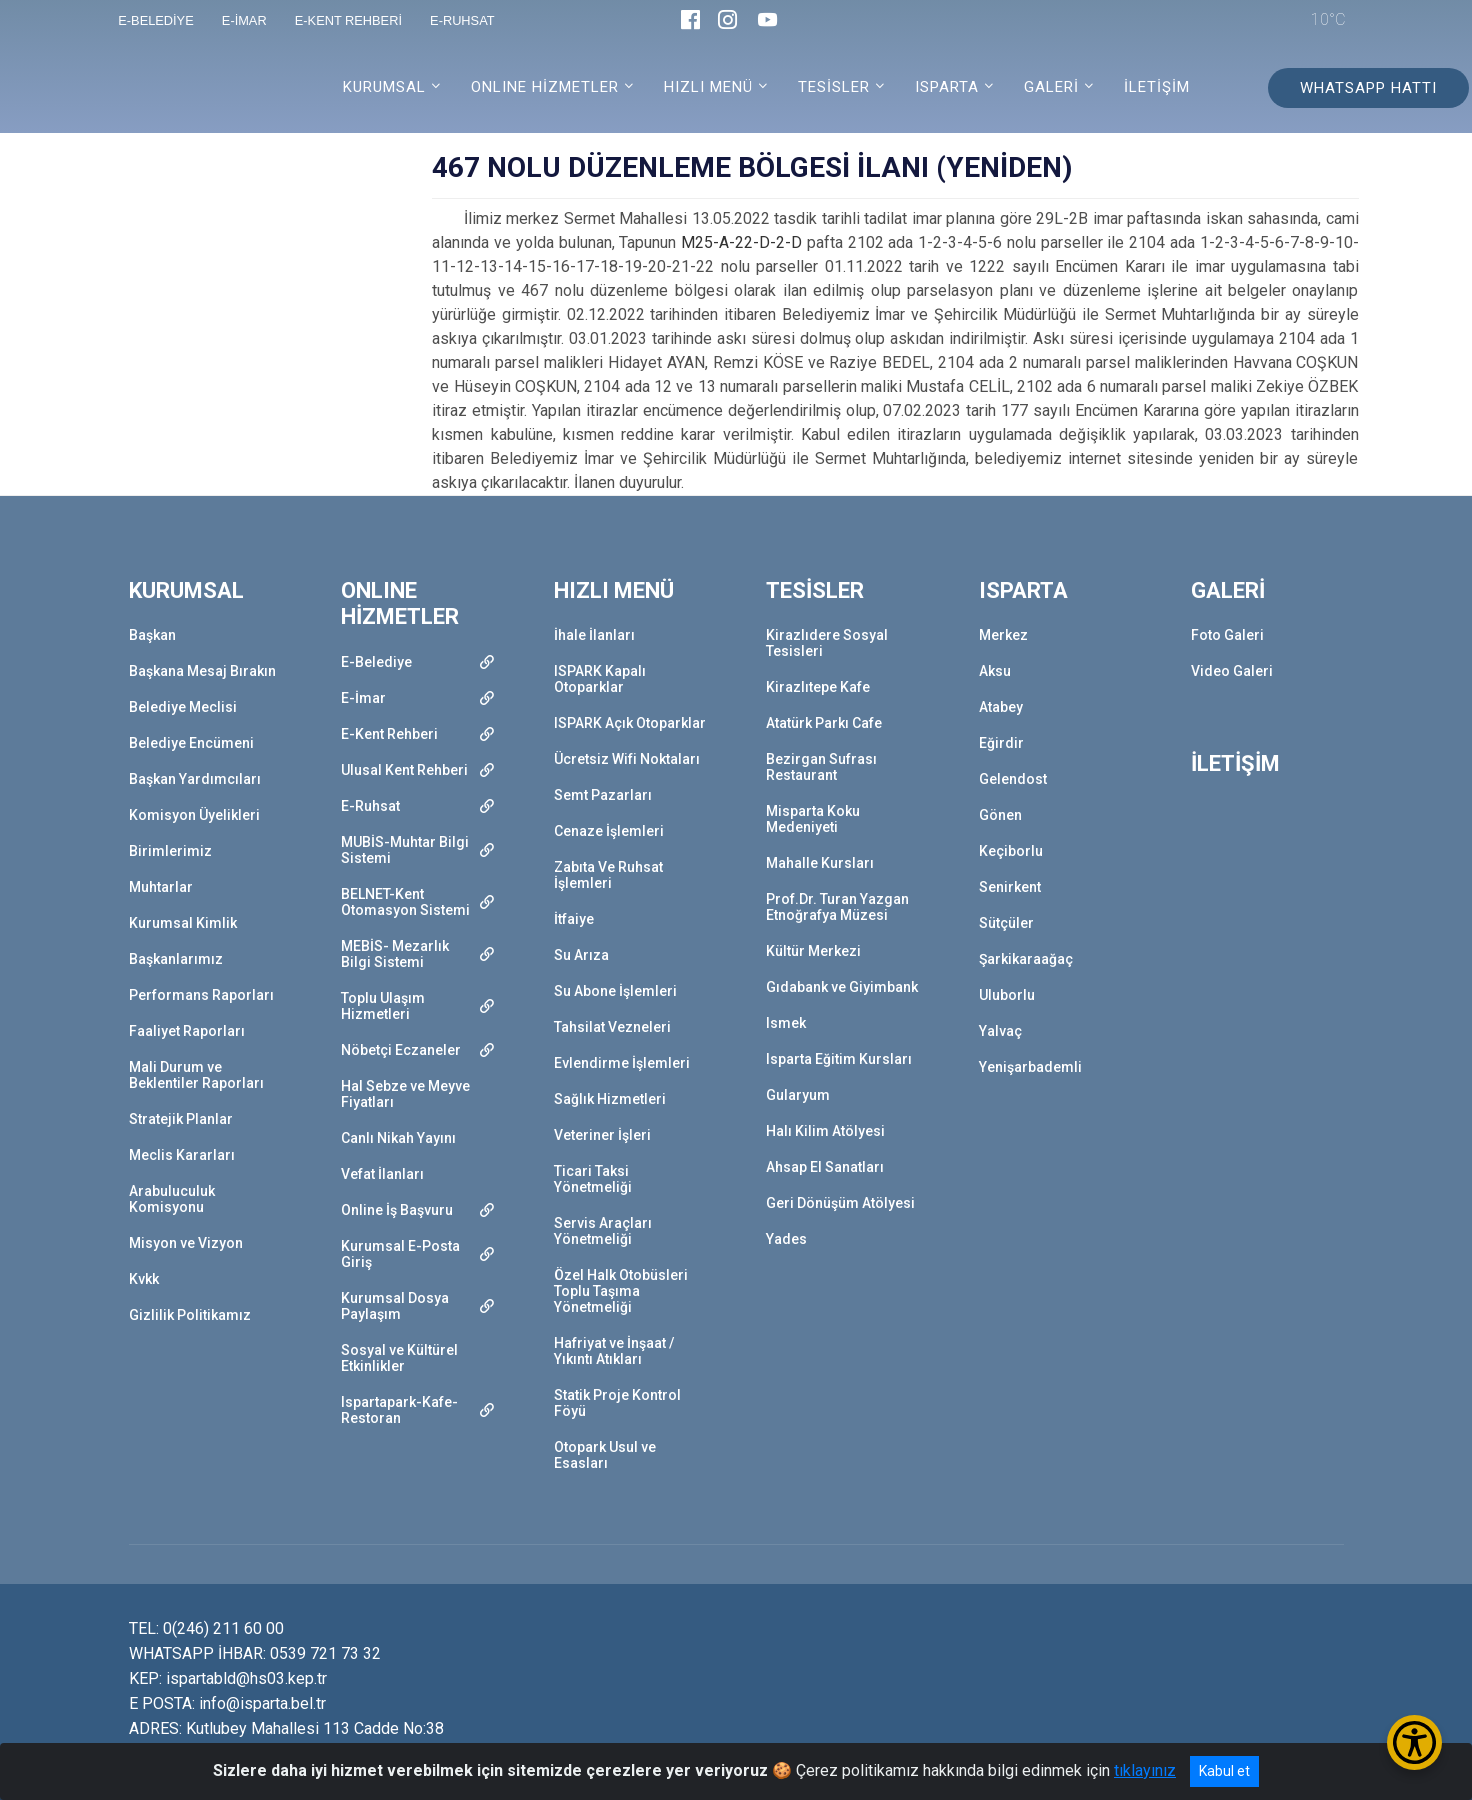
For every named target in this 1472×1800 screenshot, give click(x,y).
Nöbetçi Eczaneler (401, 1050)
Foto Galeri (1227, 635)
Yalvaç (1000, 1031)
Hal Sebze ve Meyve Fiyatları (405, 1094)
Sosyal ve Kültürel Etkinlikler (399, 1358)
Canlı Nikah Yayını (398, 1138)
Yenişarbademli (1030, 1067)
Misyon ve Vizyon (186, 1243)
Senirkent (1010, 887)
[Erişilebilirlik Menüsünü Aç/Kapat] (1414, 1742)
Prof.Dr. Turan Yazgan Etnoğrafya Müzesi (837, 907)
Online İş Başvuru (397, 1210)
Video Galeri (1232, 671)
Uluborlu (1007, 995)
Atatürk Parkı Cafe (824, 723)
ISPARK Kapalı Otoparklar (600, 679)
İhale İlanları (594, 635)
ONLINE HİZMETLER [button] (545, 87)
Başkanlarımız (176, 959)
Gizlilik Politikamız (190, 1315)
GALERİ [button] (1051, 87)
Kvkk (144, 1279)
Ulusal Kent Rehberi (404, 770)
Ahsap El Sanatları (825, 1167)
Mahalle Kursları (820, 863)
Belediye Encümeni (191, 743)
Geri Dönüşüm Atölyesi (840, 1203)
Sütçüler (1006, 923)
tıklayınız (1145, 1770)
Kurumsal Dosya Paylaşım (395, 1306)
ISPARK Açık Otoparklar (630, 723)
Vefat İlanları (382, 1174)
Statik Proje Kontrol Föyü (617, 1403)
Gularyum (798, 1095)
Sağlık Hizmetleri (610, 1099)
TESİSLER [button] (834, 87)
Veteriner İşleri (602, 1135)
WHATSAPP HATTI (1368, 88)
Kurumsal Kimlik (183, 923)
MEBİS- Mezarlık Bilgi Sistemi (395, 954)
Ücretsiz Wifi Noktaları (627, 759)
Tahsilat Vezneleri (612, 1027)
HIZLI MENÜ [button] (708, 87)
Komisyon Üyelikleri (194, 815)
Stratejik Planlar (181, 1119)
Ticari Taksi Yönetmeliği (593, 1179)
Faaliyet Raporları (187, 1031)
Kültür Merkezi (813, 951)
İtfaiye (574, 919)
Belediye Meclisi (183, 707)
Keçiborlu (1011, 851)
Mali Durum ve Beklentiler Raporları (196, 1075)
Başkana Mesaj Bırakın (202, 671)
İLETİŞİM (1157, 87)
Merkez (1003, 635)
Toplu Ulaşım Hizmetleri (383, 1006)
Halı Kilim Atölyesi (825, 1131)
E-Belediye (376, 662)
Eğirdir (1001, 743)
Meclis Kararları (182, 1155)
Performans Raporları (201, 995)
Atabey (1001, 707)
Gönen (1000, 815)
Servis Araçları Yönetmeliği (603, 1231)
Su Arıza (581, 955)
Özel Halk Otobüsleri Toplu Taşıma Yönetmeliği (621, 1291)
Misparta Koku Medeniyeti (813, 819)
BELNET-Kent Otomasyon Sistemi (405, 902)
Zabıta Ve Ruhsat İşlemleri (608, 875)
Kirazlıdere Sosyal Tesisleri (827, 643)
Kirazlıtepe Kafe (818, 687)
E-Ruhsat (370, 806)
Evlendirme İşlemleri (622, 1063)
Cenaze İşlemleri (609, 831)
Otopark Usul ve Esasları (605, 1455)
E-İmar (363, 698)
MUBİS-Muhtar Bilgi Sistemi (405, 850)
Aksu (995, 671)
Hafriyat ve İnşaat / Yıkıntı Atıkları (614, 1351)
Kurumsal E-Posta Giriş (400, 1254)
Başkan (152, 635)
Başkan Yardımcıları (195, 779)
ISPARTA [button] (947, 87)
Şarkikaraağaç (1026, 959)
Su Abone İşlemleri (615, 991)
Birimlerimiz (170, 851)
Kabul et (1224, 1771)
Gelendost (1013, 779)
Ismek (786, 1023)
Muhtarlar (161, 887)
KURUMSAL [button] (384, 87)
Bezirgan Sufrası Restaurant (821, 767)
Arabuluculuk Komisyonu (172, 1199)
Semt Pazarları (603, 795)
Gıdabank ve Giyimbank (842, 987)
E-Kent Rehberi (389, 734)
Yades (786, 1239)
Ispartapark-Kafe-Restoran (399, 1410)
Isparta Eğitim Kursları (839, 1059)
